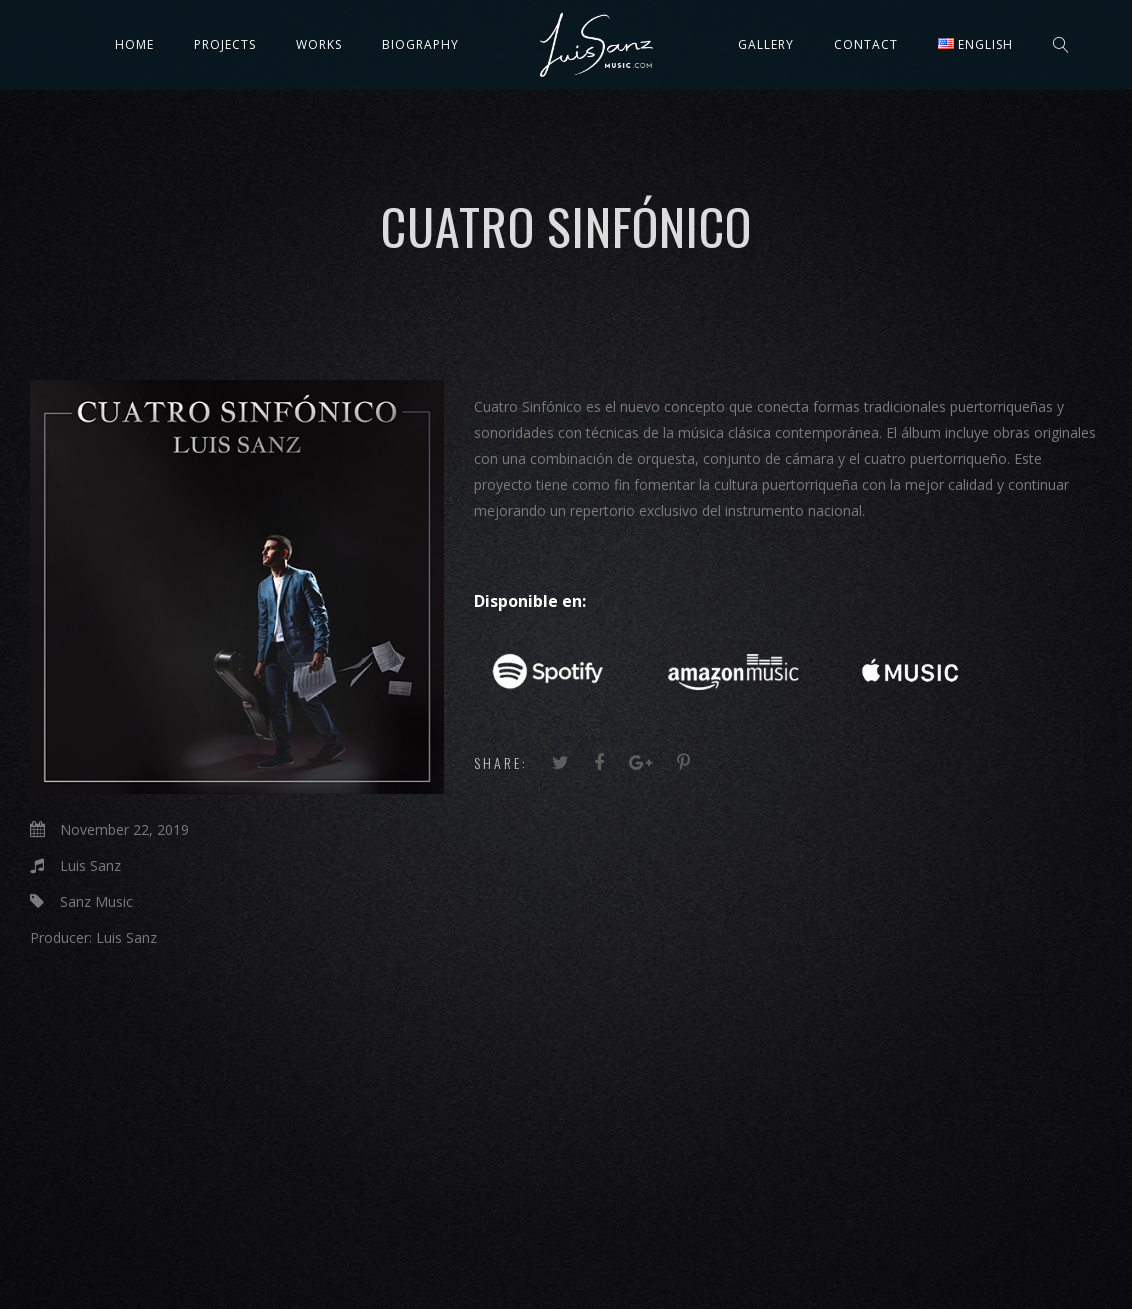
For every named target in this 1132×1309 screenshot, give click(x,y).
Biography (420, 44)
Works (319, 44)
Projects (225, 44)
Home (134, 44)
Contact (866, 44)
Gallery (766, 44)
